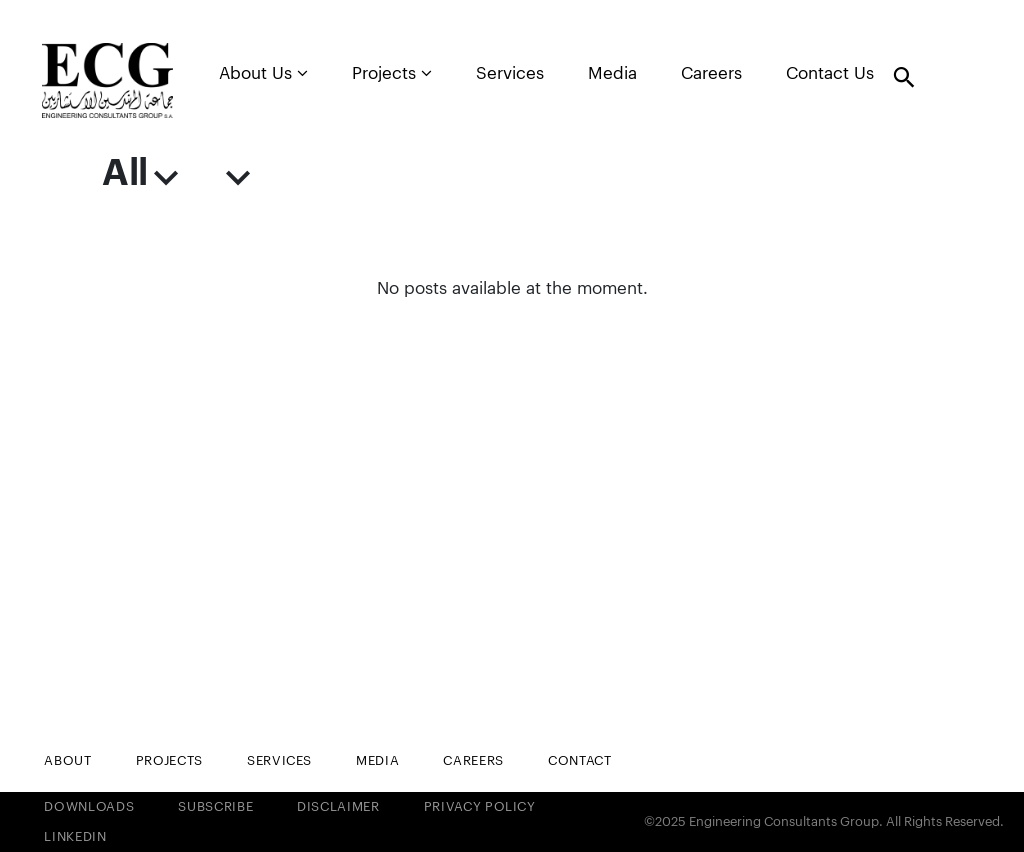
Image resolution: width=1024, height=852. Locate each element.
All (139, 173)
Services (510, 73)
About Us (263, 73)
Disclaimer (338, 806)
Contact (580, 760)
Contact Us (830, 73)
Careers (711, 73)
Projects (392, 73)
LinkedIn (75, 836)
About (67, 760)
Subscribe (215, 806)
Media (612, 73)
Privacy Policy (480, 806)
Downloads (89, 806)
